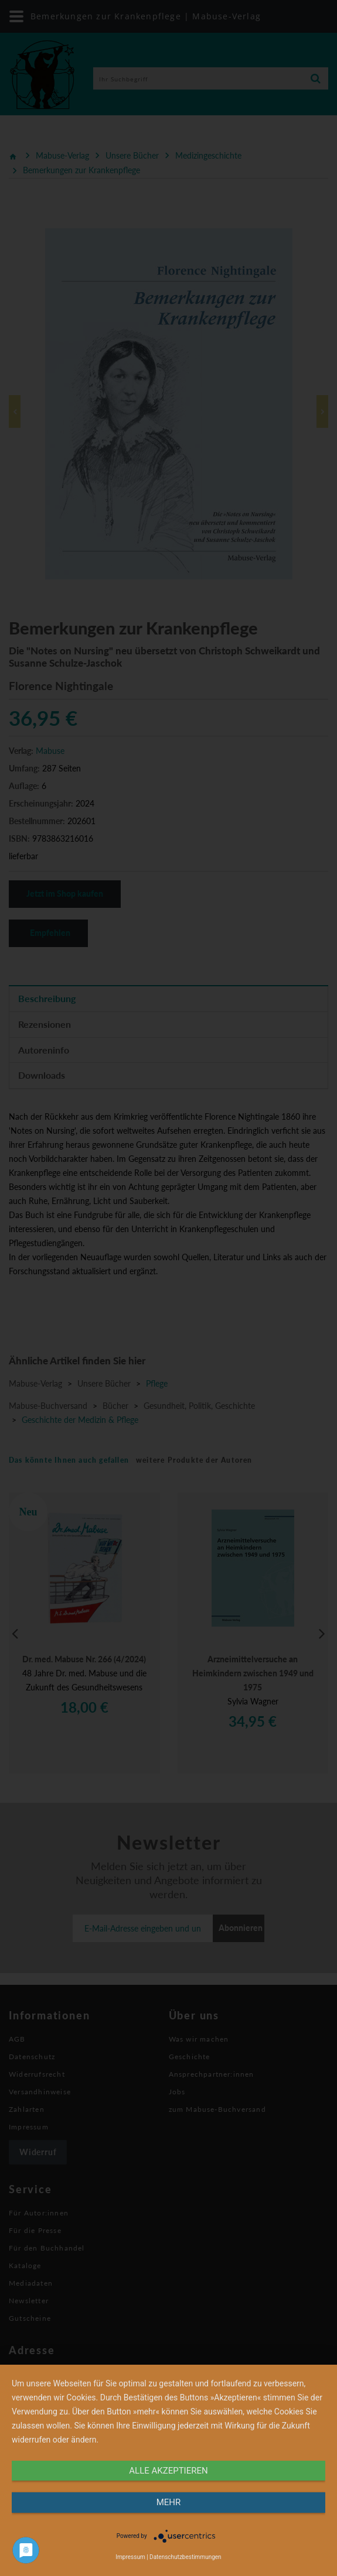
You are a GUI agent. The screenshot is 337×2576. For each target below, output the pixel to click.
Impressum (130, 2557)
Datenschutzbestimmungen (185, 2557)
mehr (168, 2502)
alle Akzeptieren (168, 2470)
